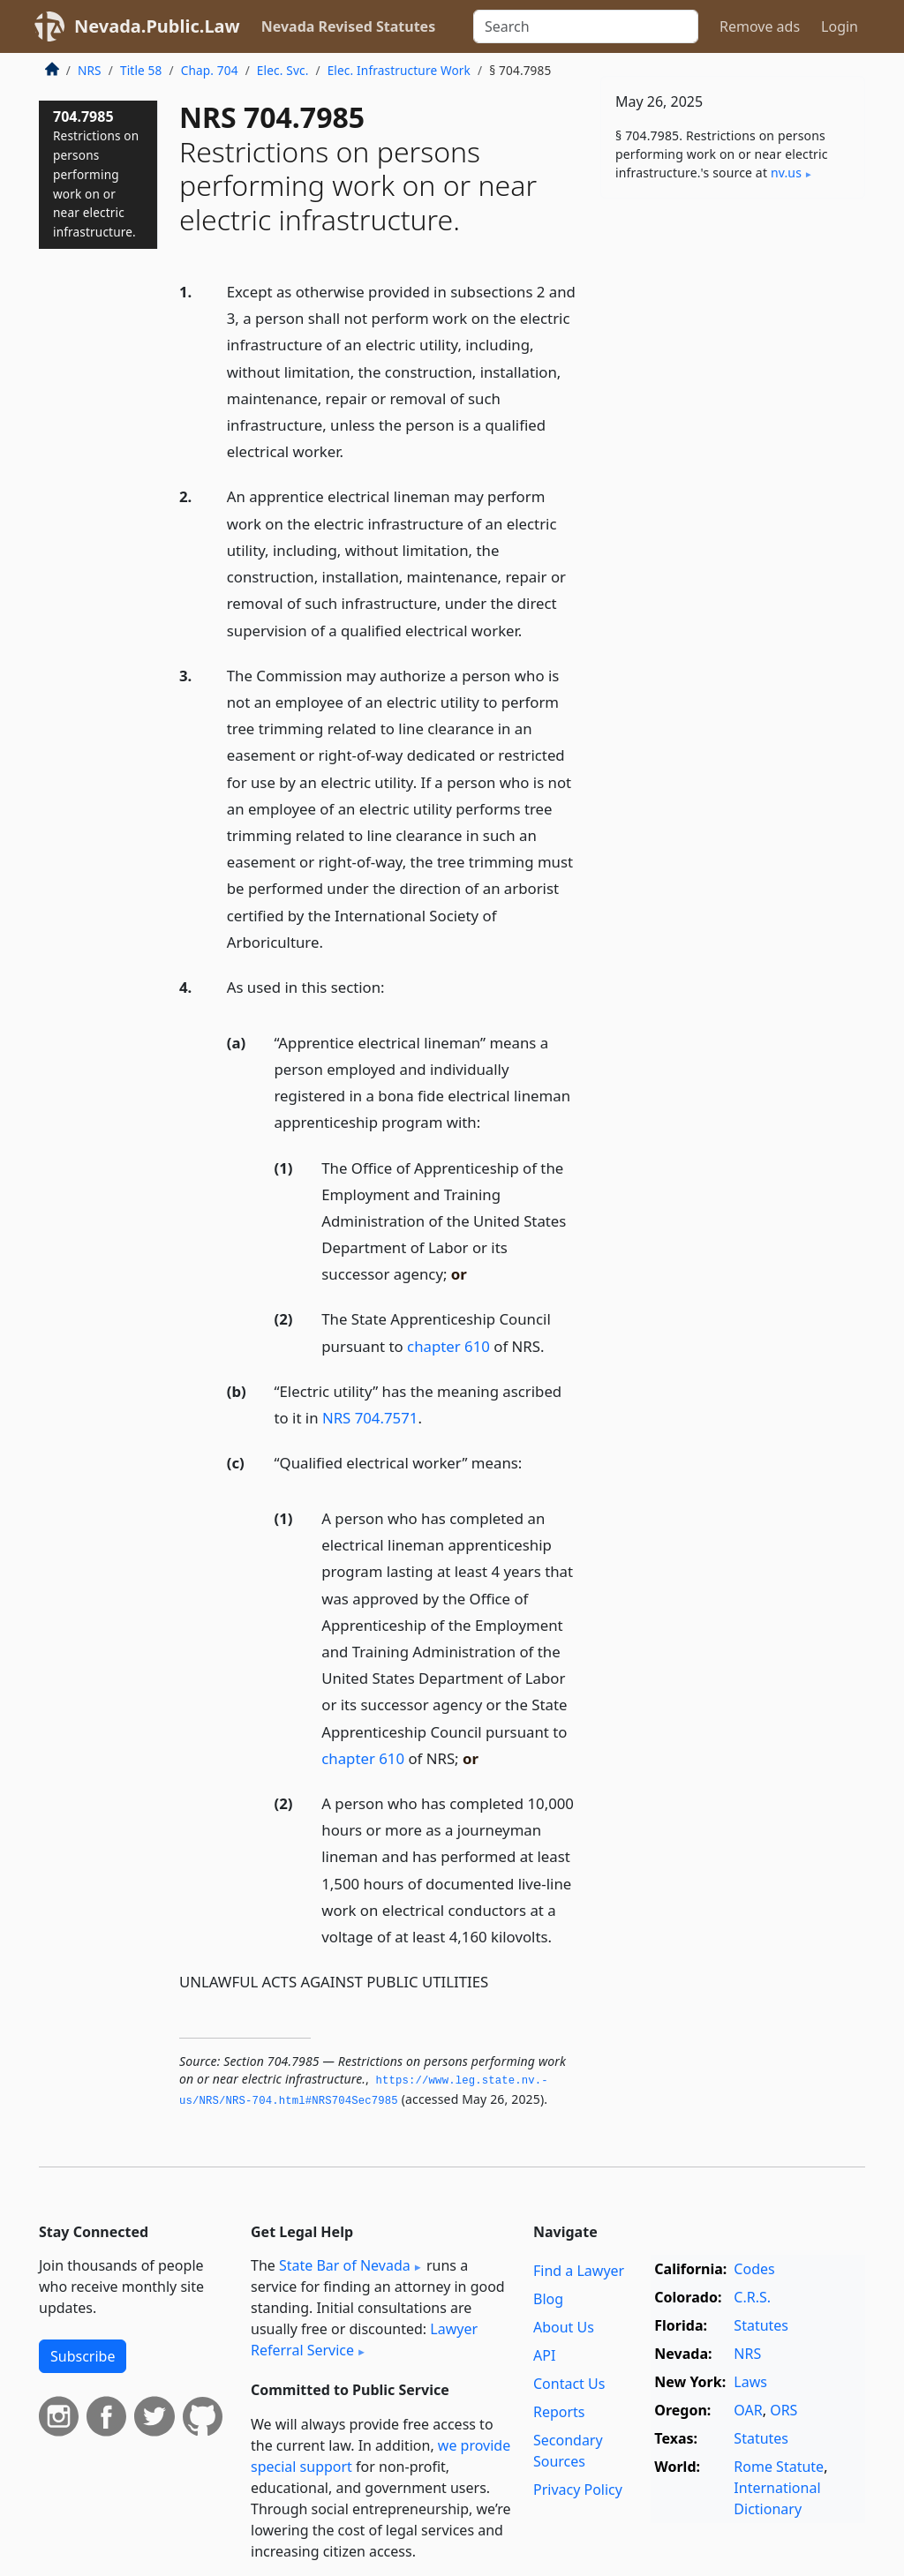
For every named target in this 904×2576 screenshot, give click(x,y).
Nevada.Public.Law (157, 26)
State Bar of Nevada (345, 2265)
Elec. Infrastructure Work (399, 70)
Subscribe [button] (82, 2356)
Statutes (761, 2325)
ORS (783, 2410)
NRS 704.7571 (370, 1418)
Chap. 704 (209, 70)
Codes (754, 2269)
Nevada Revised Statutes (348, 26)
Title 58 (141, 70)
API (544, 2355)
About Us (563, 2327)
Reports (559, 2412)
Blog (548, 2299)
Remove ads (759, 26)
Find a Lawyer (578, 2270)
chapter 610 (448, 1346)
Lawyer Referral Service (364, 2339)
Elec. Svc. (283, 70)
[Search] (585, 26)
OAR (748, 2410)
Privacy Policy (577, 2489)
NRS (90, 70)
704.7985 (96, 173)
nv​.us (786, 172)
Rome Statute (779, 2466)
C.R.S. (752, 2297)
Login (839, 26)
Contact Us (569, 2383)
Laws (750, 2382)
